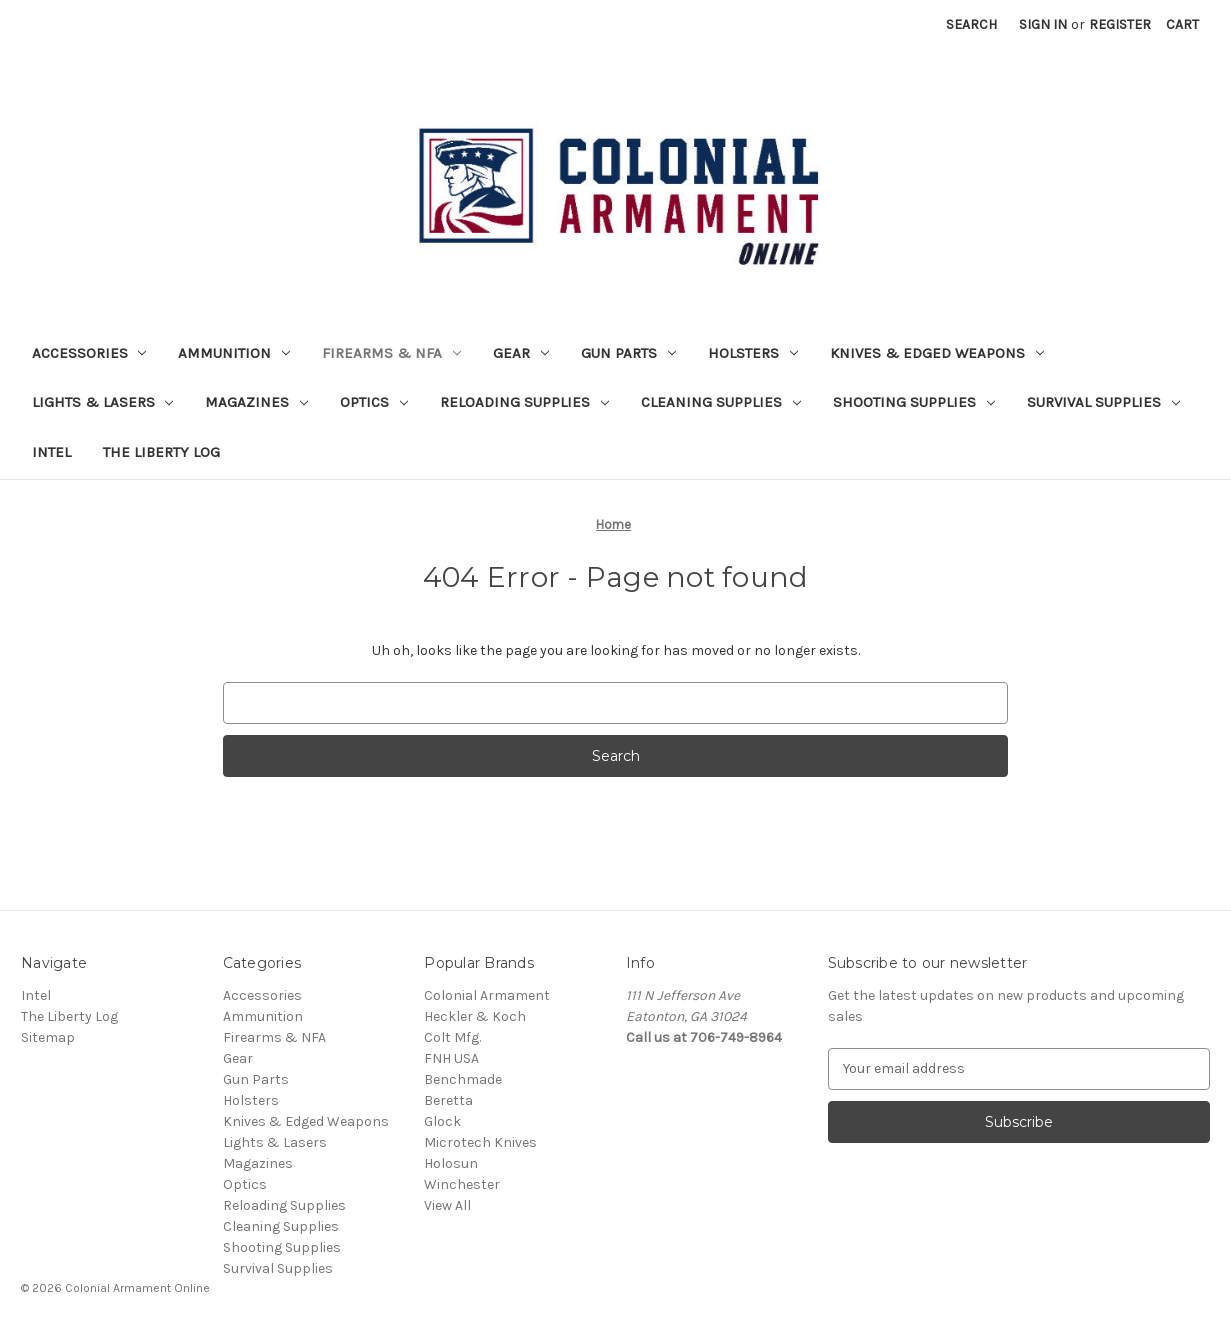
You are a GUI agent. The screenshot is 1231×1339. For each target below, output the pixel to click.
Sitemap (48, 1037)
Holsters (753, 353)
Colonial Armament (487, 995)
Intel (51, 452)
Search (971, 24)
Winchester (462, 1184)
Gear (521, 353)
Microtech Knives (480, 1142)
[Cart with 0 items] (1182, 24)
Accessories (89, 353)
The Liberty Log (161, 452)
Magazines (256, 402)
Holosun (451, 1163)
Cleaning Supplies (721, 402)
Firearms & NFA (391, 353)
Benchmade (463, 1079)
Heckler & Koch (475, 1016)
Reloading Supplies (524, 402)
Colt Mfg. (452, 1037)
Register (1120, 24)
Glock (442, 1121)
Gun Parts (628, 353)
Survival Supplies (1103, 402)
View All (447, 1205)
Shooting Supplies (914, 402)
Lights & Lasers (103, 402)
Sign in (1043, 24)
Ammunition (234, 353)
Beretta (448, 1100)
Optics (374, 402)
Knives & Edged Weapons (937, 353)
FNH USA (451, 1058)
